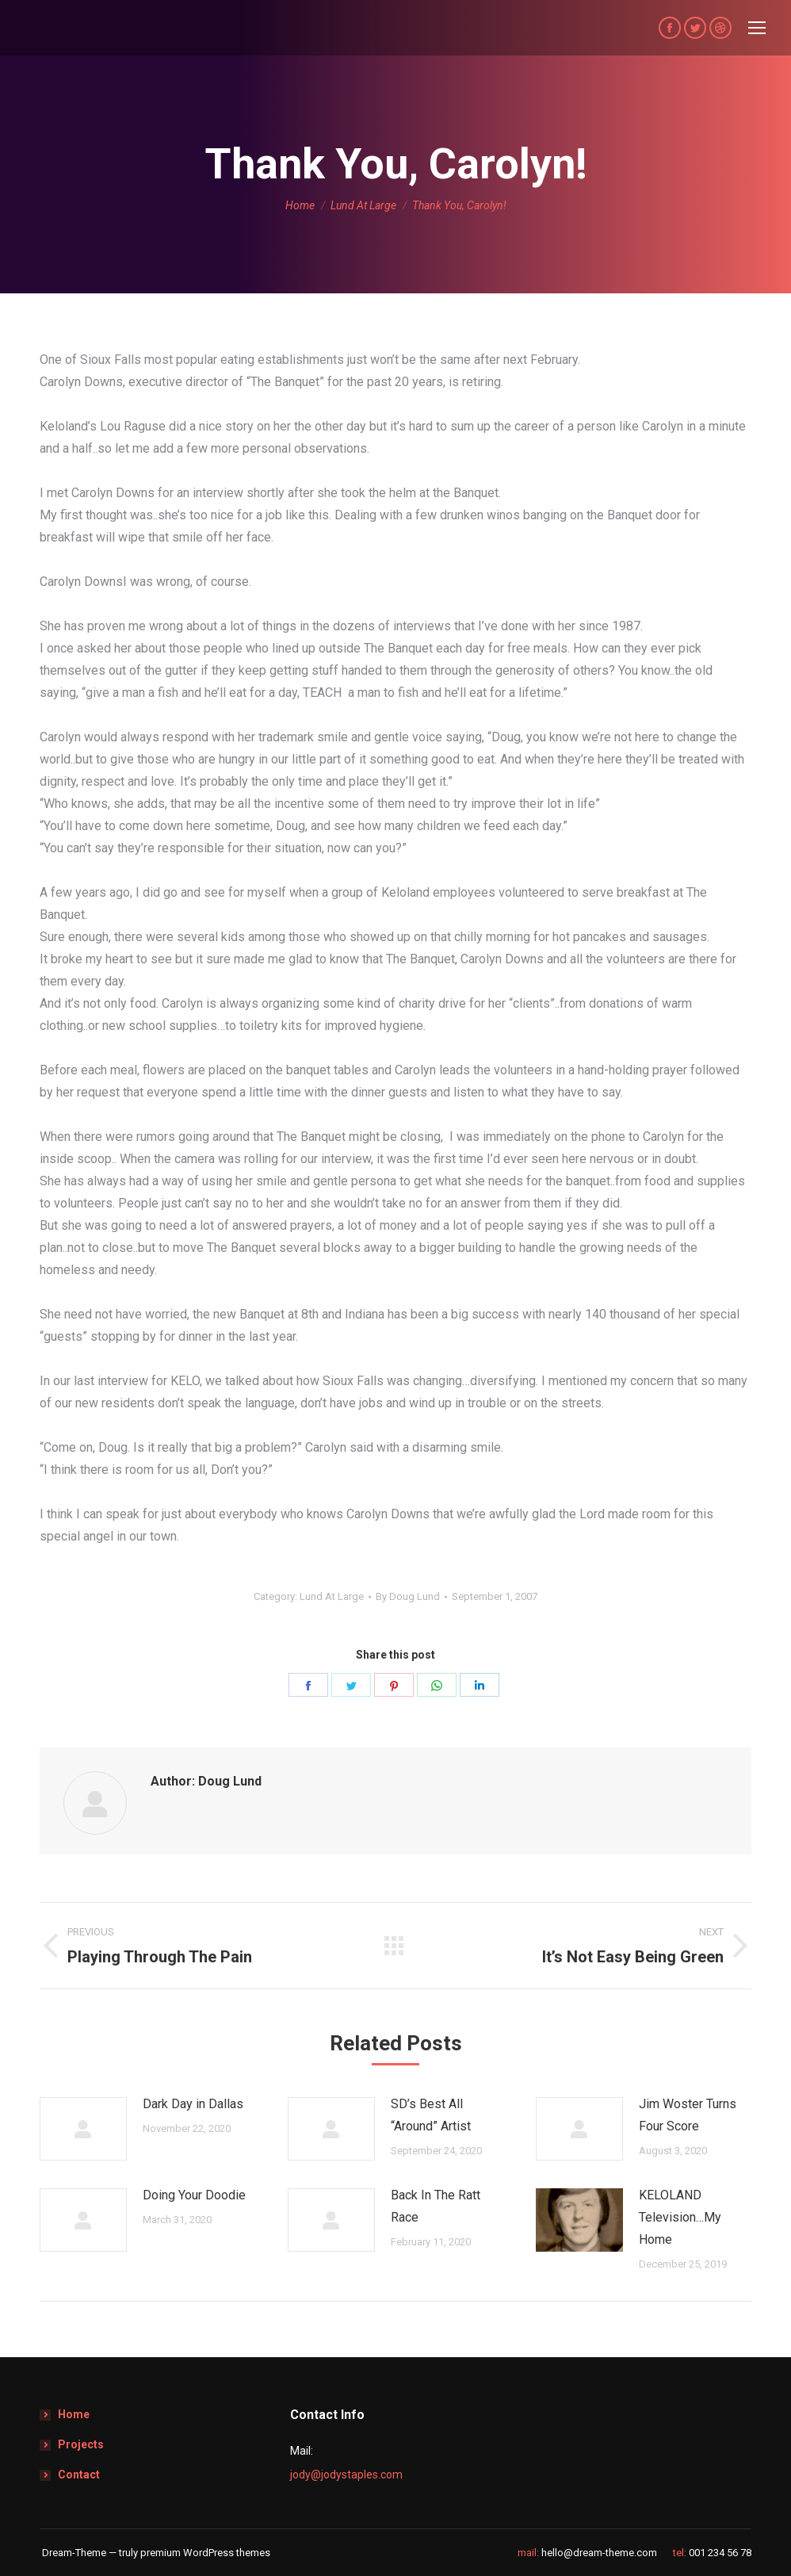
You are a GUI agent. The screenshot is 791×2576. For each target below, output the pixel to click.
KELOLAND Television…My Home (680, 2217)
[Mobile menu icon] (756, 27)
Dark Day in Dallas (193, 2103)
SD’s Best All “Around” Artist (431, 2115)
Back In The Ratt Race (435, 2206)
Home (74, 2414)
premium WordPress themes (205, 2553)
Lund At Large (332, 1596)
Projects (81, 2444)
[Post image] (83, 2129)
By (408, 1596)
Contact (79, 2474)
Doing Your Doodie (194, 2195)
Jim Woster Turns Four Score (687, 2115)
